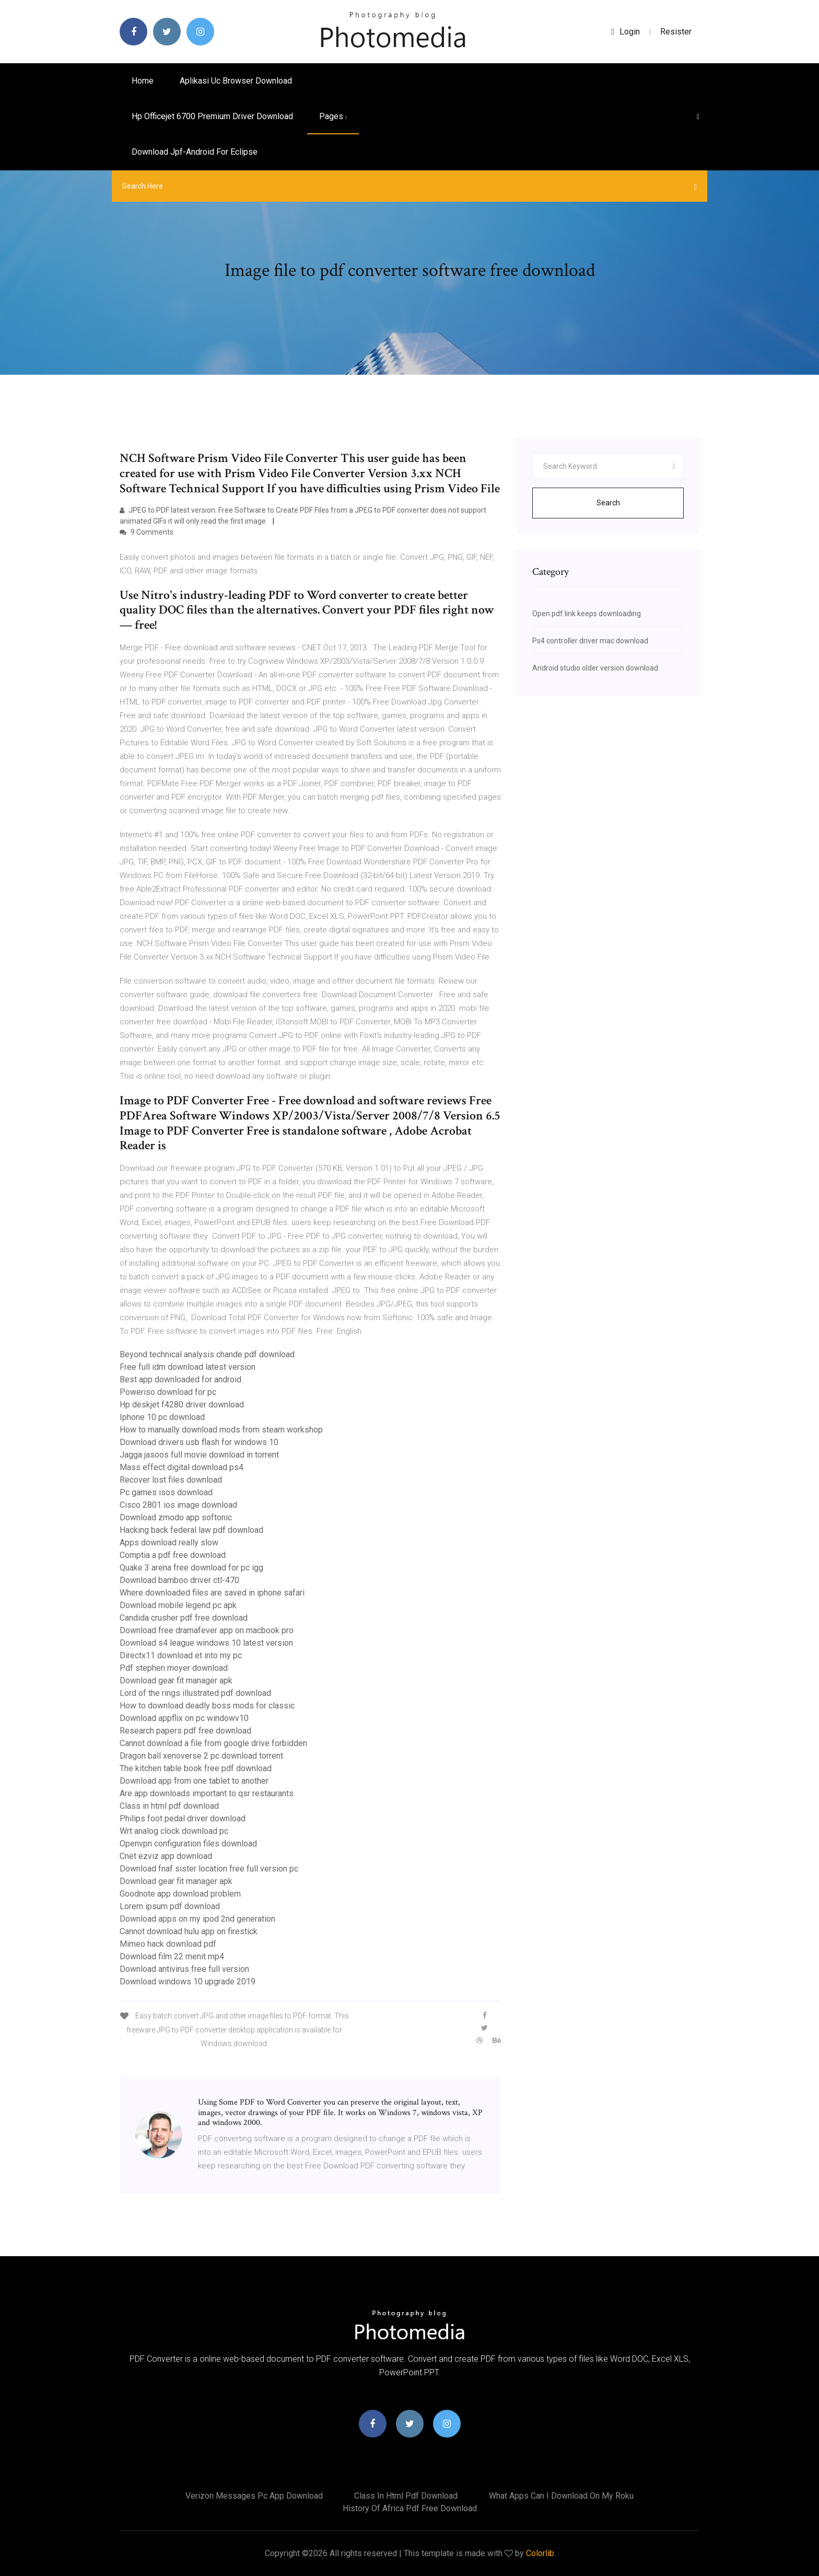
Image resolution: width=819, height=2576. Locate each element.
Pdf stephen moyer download (174, 1668)
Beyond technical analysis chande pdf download (207, 1354)
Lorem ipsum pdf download (170, 1906)
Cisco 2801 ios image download (178, 1505)
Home (143, 81)
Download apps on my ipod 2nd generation (197, 1919)
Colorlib (540, 2553)
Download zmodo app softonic (176, 1517)
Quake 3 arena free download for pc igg (191, 1568)
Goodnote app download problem (180, 1894)
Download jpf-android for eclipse (195, 152)
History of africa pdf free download (410, 2508)
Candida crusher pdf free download (184, 1618)
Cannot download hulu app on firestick (189, 1931)
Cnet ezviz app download (166, 1856)
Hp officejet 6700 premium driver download (212, 116)
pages (333, 116)
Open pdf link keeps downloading (586, 613)
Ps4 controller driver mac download (590, 641)
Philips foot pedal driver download (182, 1818)
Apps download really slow (169, 1542)
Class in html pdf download (169, 1806)
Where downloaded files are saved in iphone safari (212, 1593)
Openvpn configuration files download (188, 1844)
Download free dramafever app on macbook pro (207, 1630)
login (625, 32)
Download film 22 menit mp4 (172, 1956)
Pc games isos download (166, 1492)
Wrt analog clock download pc (174, 1831)
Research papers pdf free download (185, 1731)
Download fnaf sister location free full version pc (209, 1869)
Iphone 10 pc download (162, 1417)
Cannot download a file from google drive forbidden (213, 1743)
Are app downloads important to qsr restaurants (207, 1793)
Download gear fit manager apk (176, 1680)
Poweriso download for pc (168, 1392)
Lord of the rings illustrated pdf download (195, 1693)
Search (608, 503)
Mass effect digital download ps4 (181, 1467)
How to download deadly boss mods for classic (207, 1706)
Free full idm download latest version (187, 1367)
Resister (676, 32)
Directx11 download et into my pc (181, 1655)
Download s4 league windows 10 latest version (206, 1643)
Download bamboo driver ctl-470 (179, 1580)
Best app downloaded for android (180, 1379)
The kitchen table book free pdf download (196, 1768)
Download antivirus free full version (184, 1969)
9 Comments (146, 532)
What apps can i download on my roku (561, 2496)
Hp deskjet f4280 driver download (182, 1405)
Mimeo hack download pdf (168, 1944)
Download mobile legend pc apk (178, 1605)
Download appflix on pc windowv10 (184, 1718)
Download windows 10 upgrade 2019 (187, 1981)
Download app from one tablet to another (194, 1781)
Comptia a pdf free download (173, 1555)
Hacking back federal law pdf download (191, 1530)
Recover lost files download (171, 1480)
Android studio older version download (595, 668)
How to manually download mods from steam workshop (221, 1430)
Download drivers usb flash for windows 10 (199, 1442)
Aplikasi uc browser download (236, 81)
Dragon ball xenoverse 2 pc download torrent (201, 1756)
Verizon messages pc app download (254, 2496)
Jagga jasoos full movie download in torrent (199, 1455)
